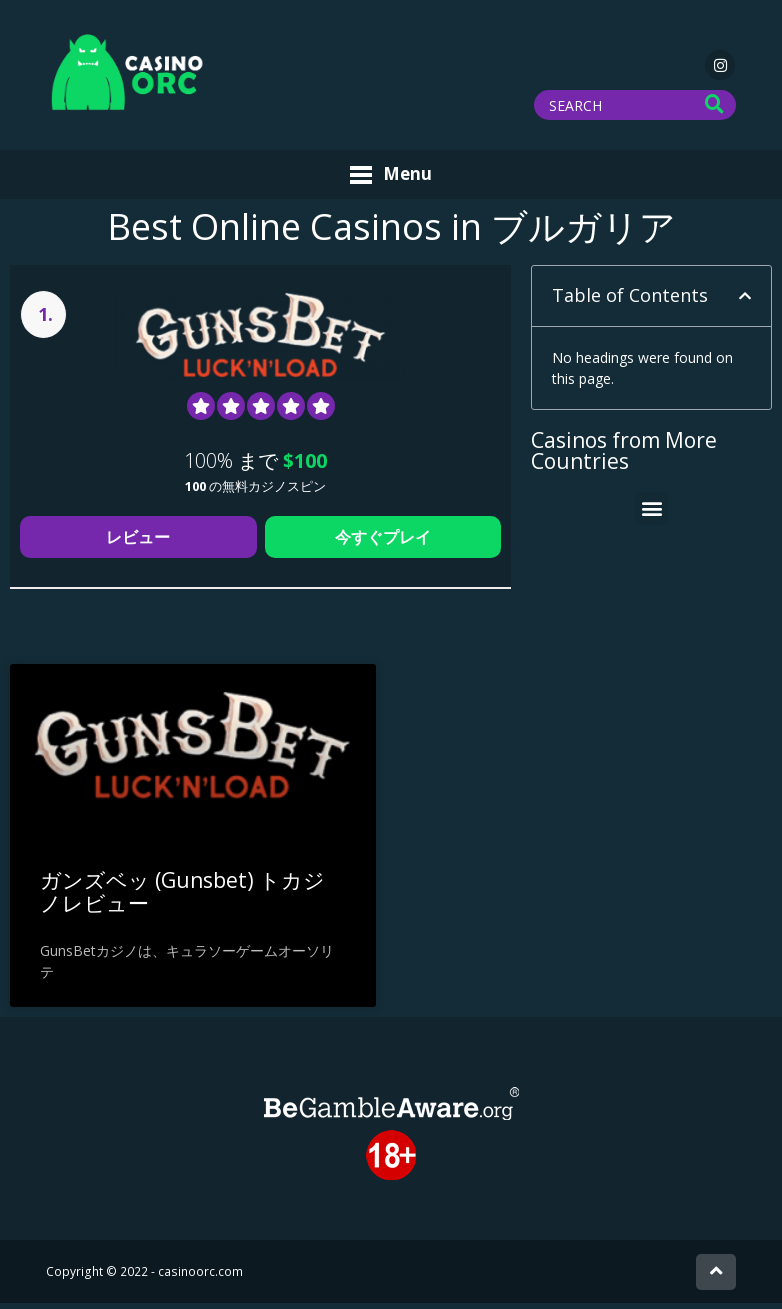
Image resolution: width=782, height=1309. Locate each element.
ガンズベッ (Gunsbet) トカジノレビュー (182, 897)
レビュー (138, 543)
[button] (745, 302)
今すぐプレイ (383, 543)
